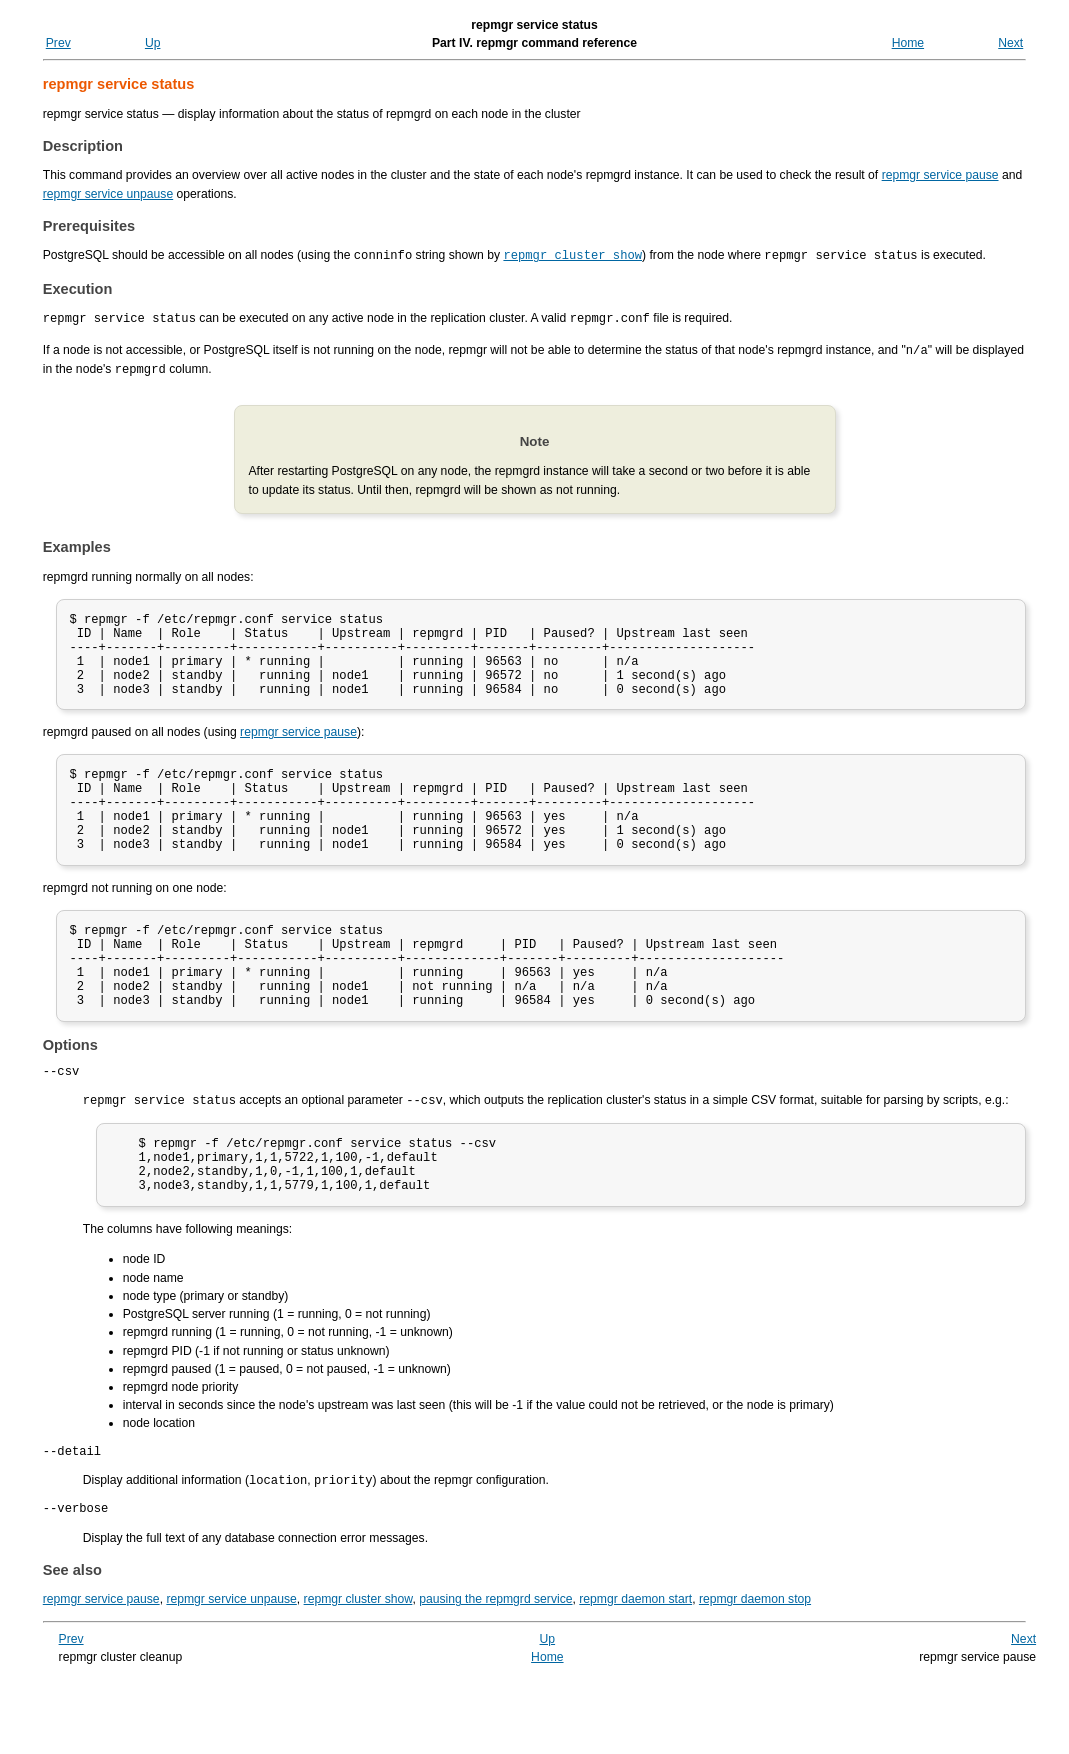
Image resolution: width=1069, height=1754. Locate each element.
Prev (58, 43)
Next (1010, 43)
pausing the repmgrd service (495, 1671)
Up (153, 43)
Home (908, 43)
